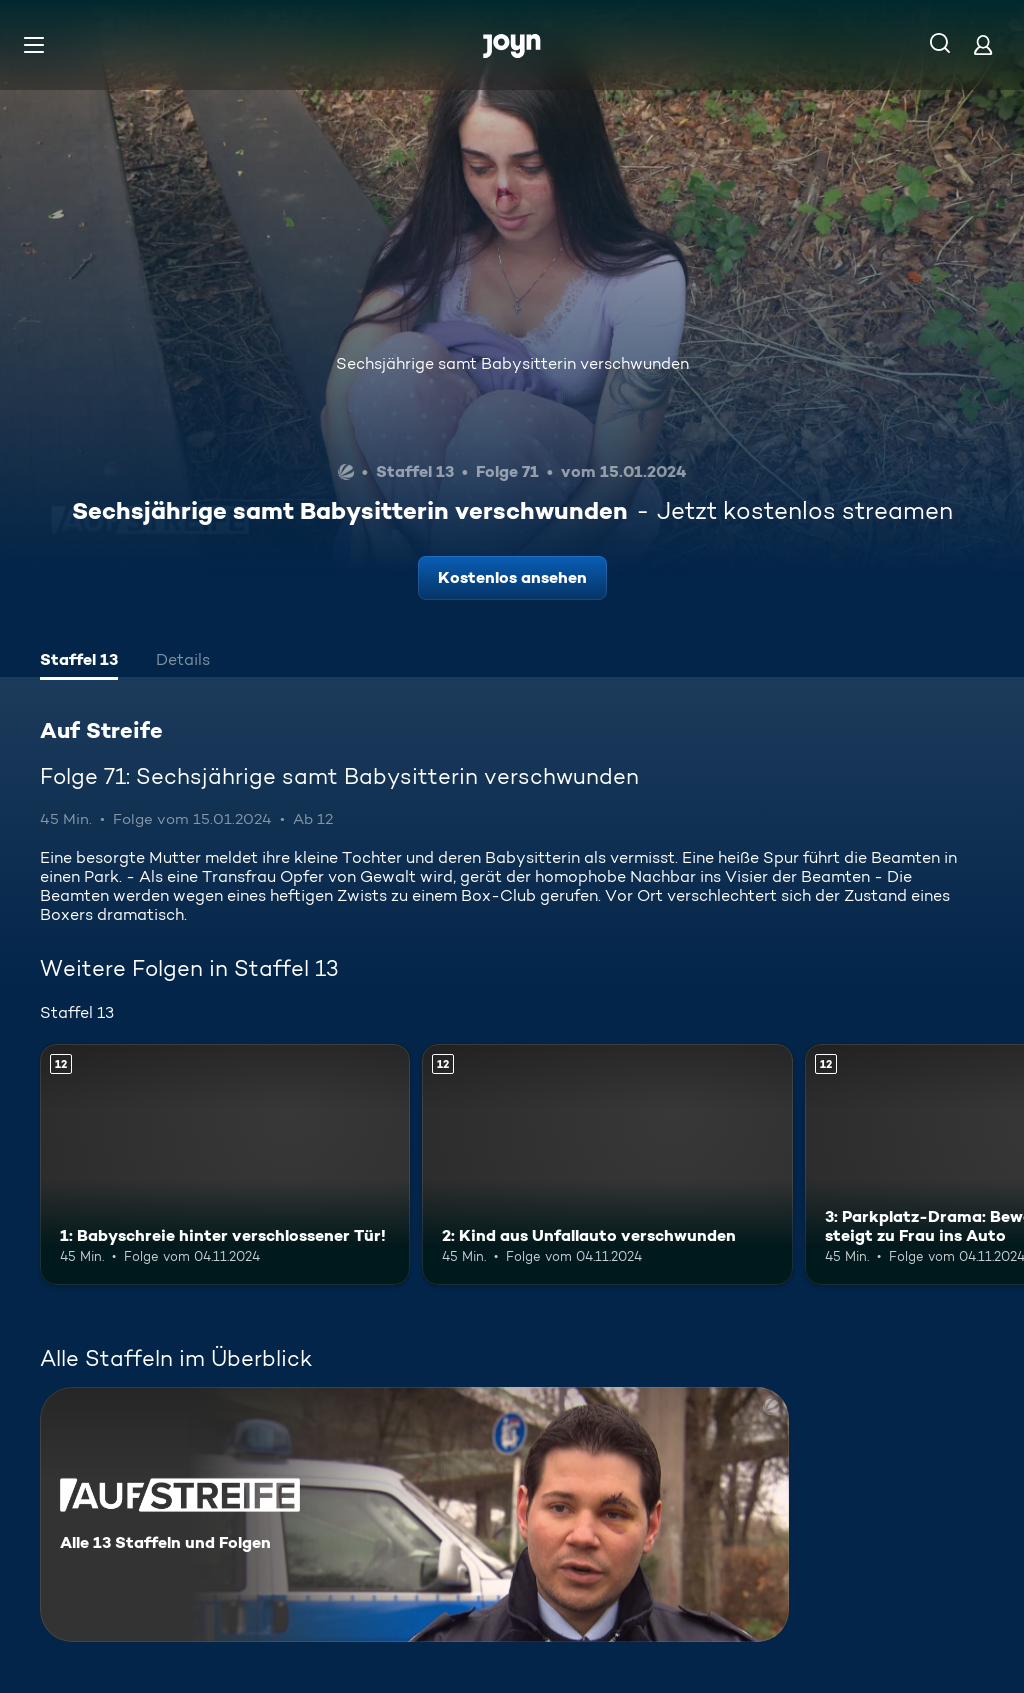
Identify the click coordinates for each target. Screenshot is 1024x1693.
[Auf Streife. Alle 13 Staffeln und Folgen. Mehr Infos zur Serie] (414, 1514)
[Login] (983, 44)
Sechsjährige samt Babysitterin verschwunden (512, 363)
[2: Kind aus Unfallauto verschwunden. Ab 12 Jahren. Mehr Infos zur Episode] (607, 1164)
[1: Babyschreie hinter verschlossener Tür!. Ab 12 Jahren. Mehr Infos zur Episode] (225, 1164)
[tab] (79, 662)
